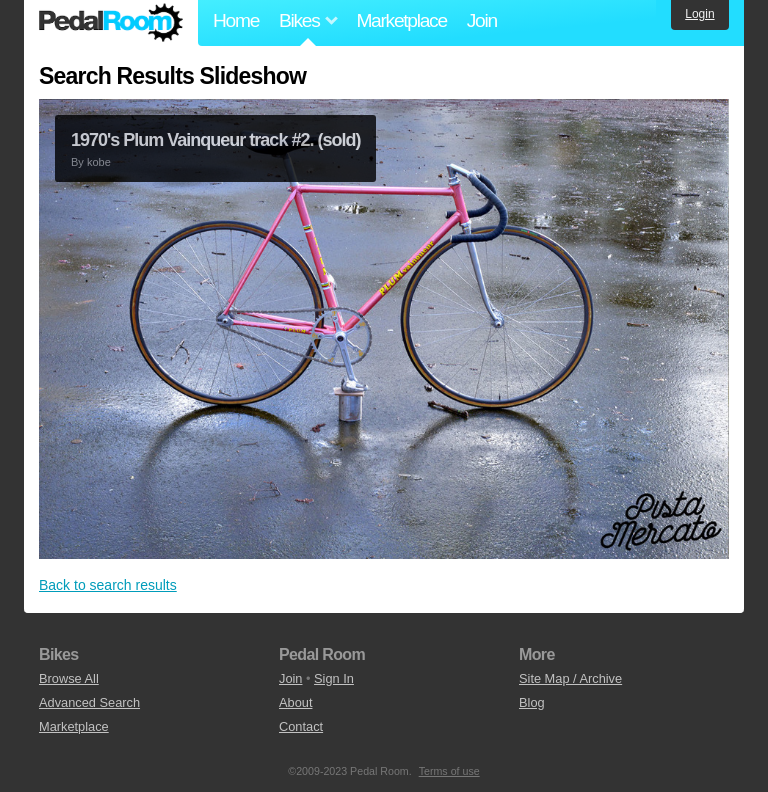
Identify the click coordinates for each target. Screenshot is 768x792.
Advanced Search (89, 702)
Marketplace (401, 20)
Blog (532, 702)
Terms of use (449, 771)
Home (236, 20)
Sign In (334, 678)
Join (482, 20)
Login (699, 14)
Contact (301, 726)
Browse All (69, 678)
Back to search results (108, 585)
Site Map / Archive (570, 678)
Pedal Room (111, 23)
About (295, 702)
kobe (99, 162)
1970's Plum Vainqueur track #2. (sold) (215, 140)
